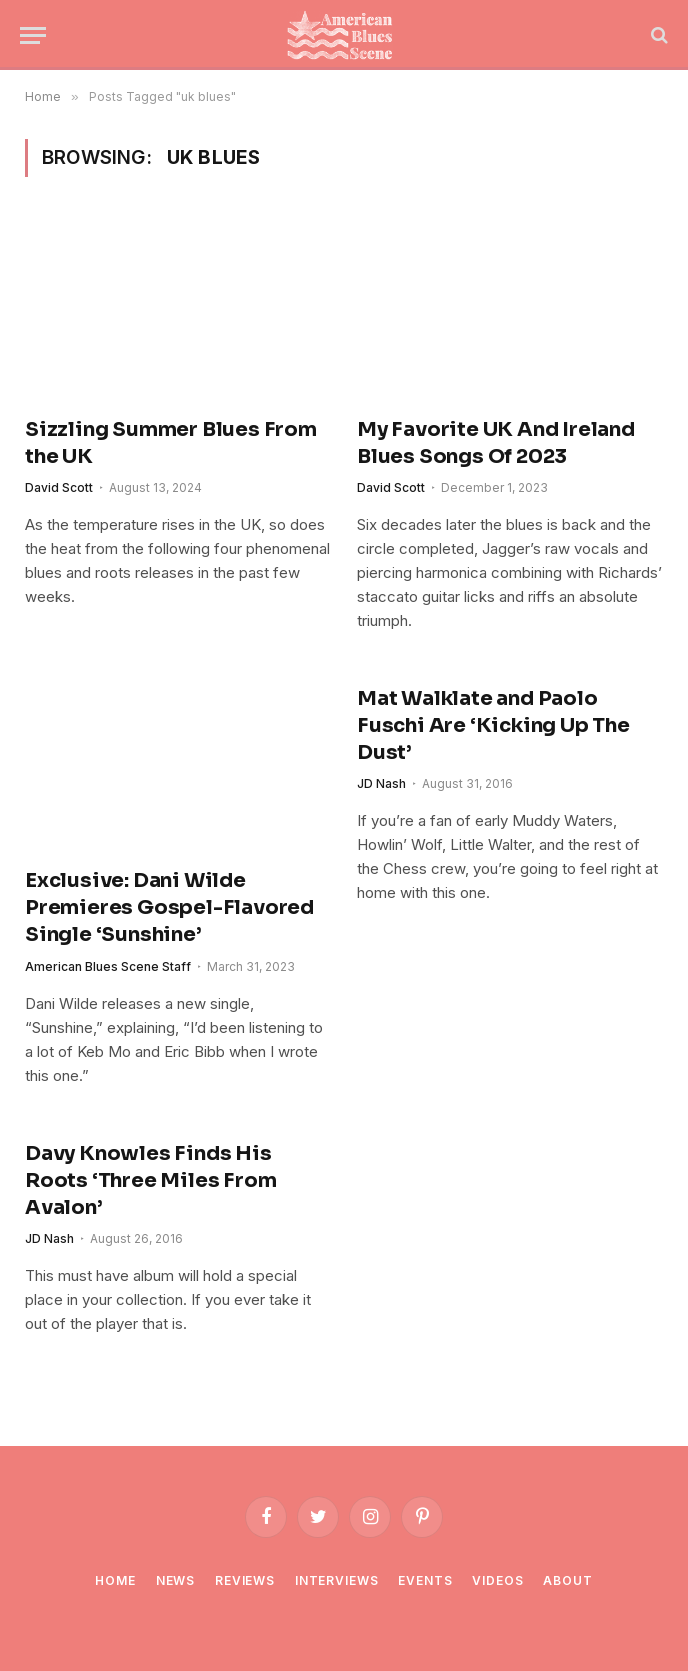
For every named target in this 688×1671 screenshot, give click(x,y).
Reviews (245, 1580)
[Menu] (33, 35)
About (567, 1580)
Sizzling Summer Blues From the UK (171, 443)
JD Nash (381, 783)
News (175, 1580)
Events (425, 1580)
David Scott (59, 487)
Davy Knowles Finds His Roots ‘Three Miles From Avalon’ (150, 1180)
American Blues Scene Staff (108, 966)
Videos (497, 1580)
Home (115, 1580)
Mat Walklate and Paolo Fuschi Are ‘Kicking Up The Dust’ (493, 725)
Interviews (336, 1580)
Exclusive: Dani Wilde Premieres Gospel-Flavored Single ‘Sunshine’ (169, 907)
